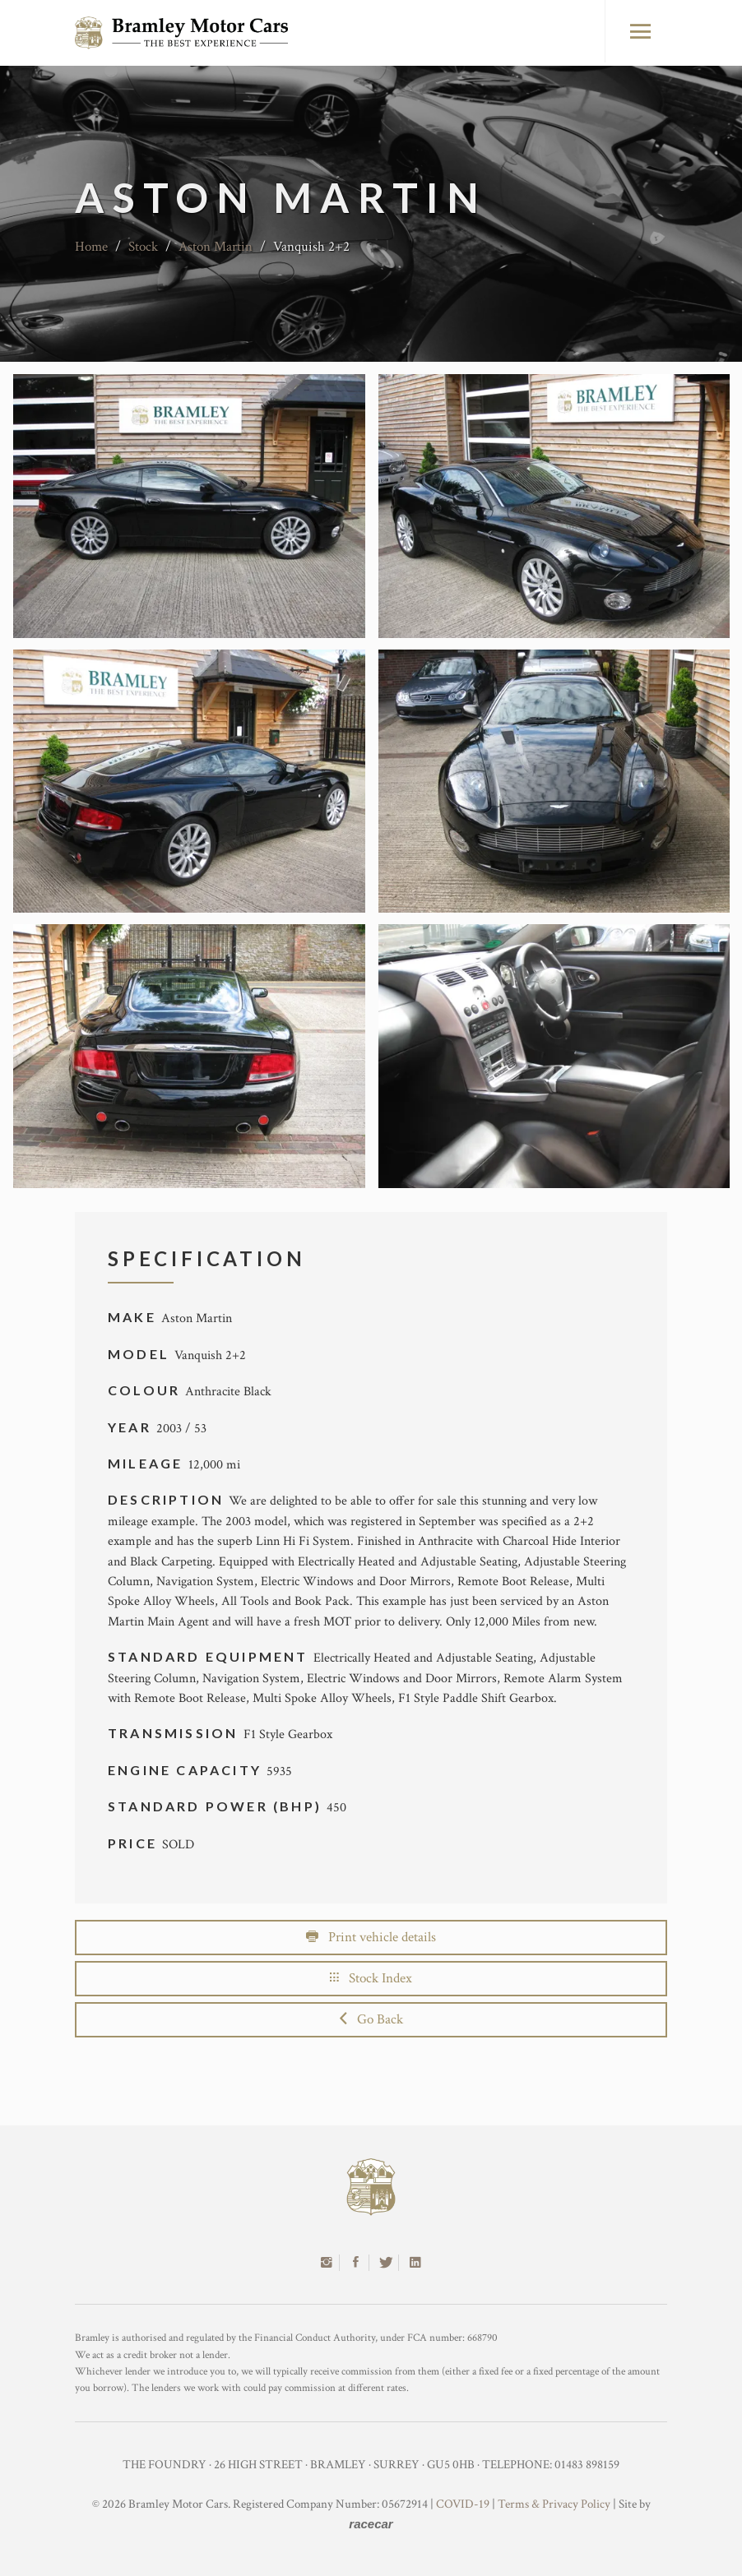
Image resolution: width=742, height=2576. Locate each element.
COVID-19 (462, 2504)
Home (91, 247)
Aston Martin (216, 247)
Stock (143, 247)
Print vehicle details (371, 1937)
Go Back (371, 2019)
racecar (370, 2524)
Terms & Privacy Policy (554, 2504)
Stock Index (371, 1978)
